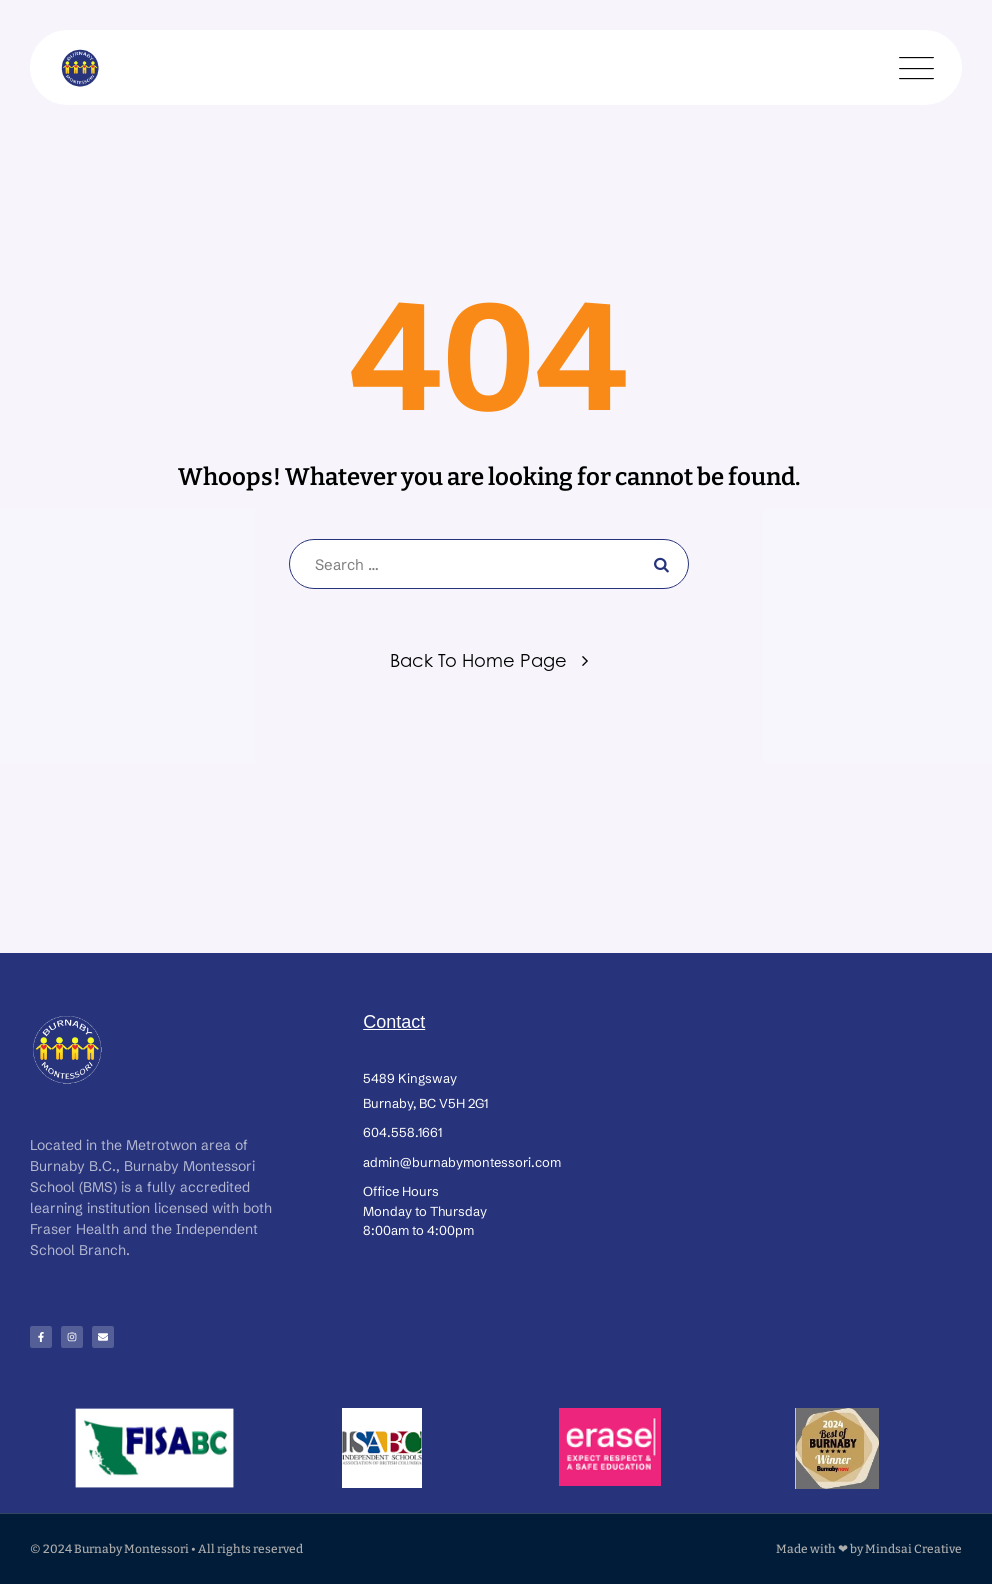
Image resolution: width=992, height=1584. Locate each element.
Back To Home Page (478, 660)
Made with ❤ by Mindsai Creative (869, 1549)
